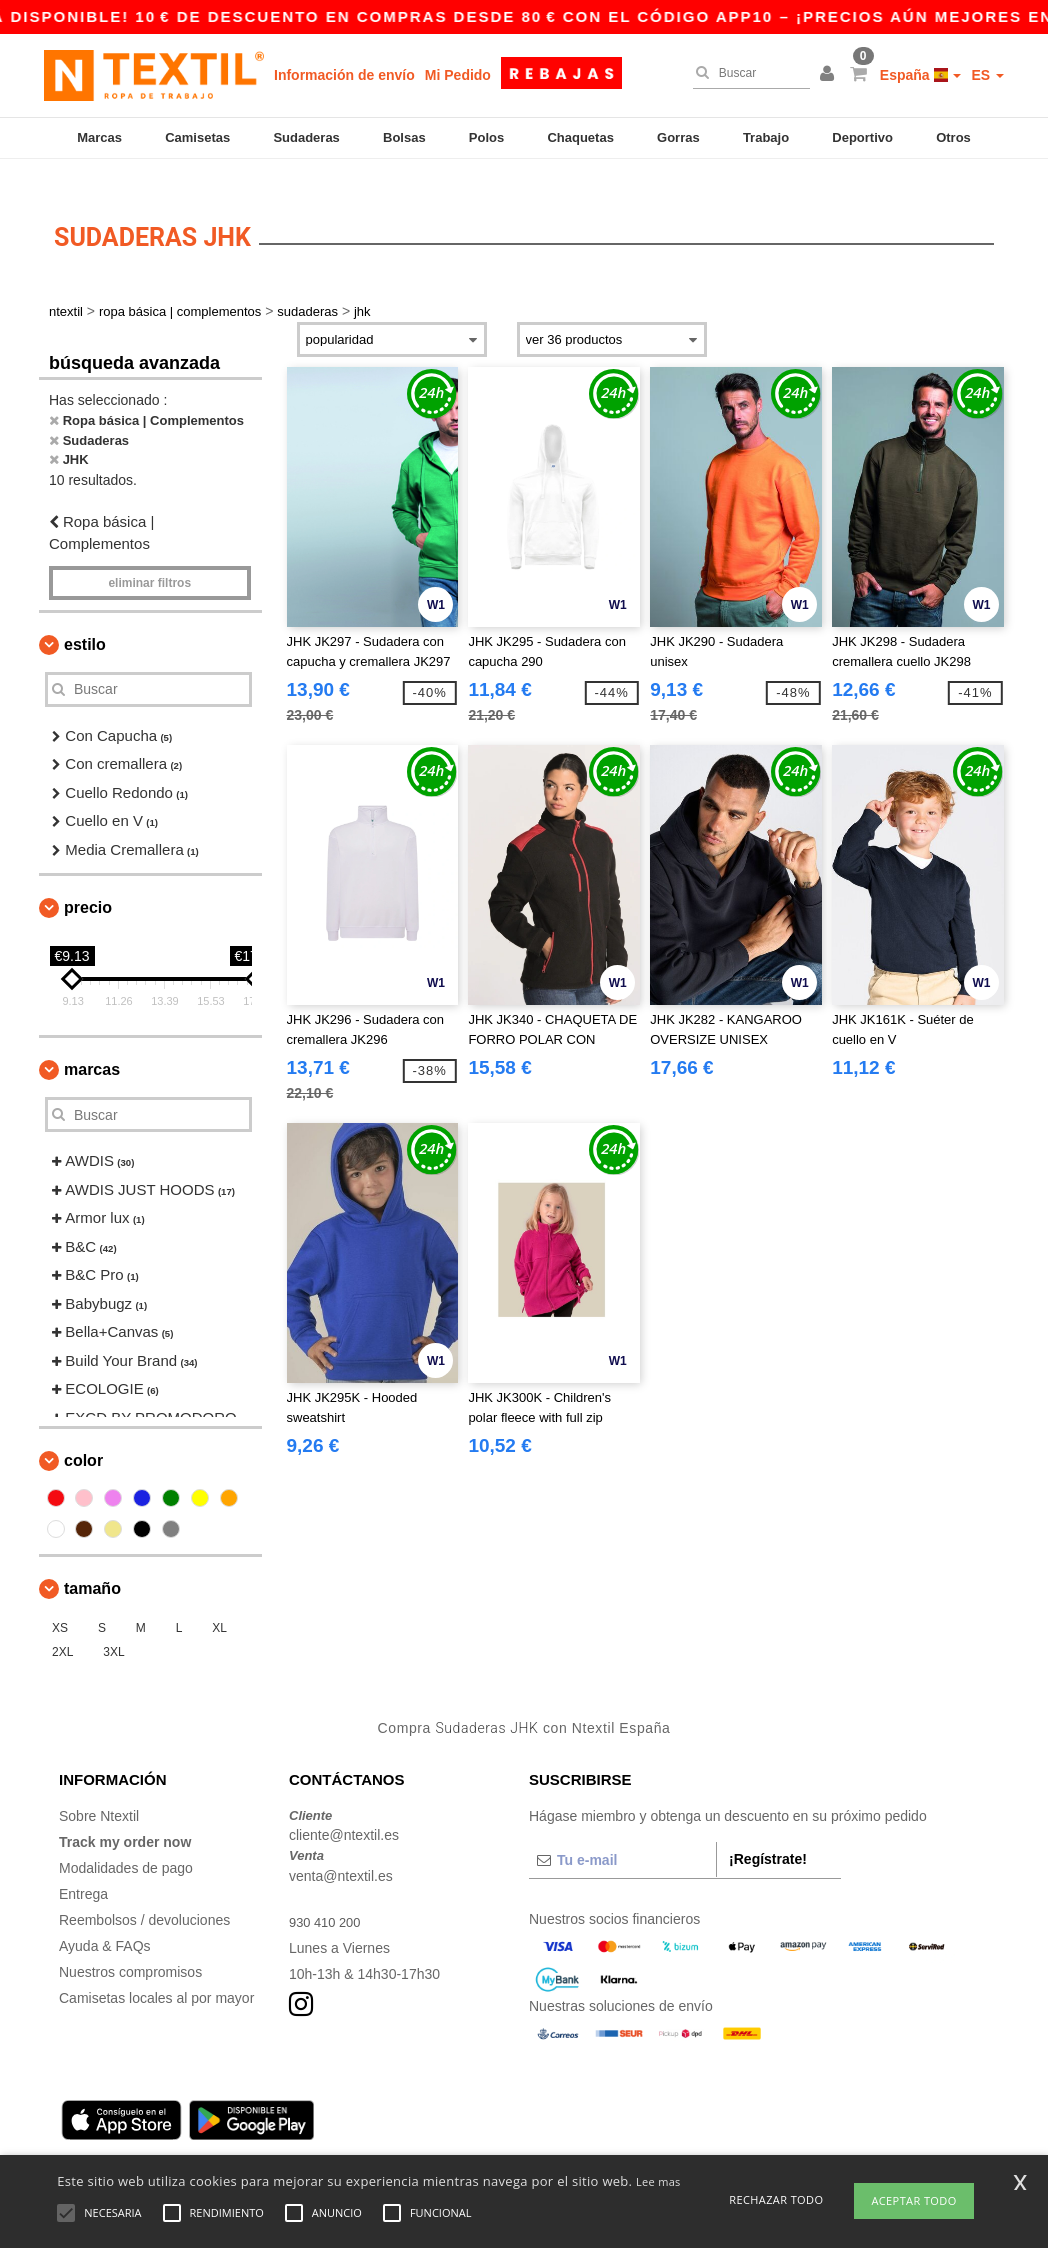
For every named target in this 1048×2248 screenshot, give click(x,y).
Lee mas (658, 2181)
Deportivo (862, 137)
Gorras (678, 137)
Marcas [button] (92, 1045)
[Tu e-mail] (622, 1835)
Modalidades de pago (126, 1843)
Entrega (83, 1869)
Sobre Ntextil (99, 1791)
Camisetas (197, 137)
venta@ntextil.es (341, 1851)
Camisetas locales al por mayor (156, 1973)
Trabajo (766, 137)
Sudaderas (306, 137)
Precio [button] (88, 883)
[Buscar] (746, 73)
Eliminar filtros (149, 558)
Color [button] (83, 1436)
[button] (830, 75)
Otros (953, 137)
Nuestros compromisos (130, 1947)
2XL (62, 1628)
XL (219, 1604)
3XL (113, 1628)
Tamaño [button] (92, 1564)
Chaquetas (580, 137)
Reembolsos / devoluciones (144, 1895)
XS (60, 1604)
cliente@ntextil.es (344, 1811)
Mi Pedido (458, 75)
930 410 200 (328, 1897)
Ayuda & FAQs (105, 1921)
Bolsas (404, 137)
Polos (486, 137)
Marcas (99, 137)
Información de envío (344, 75)
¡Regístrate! (768, 1834)
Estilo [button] (85, 619)
